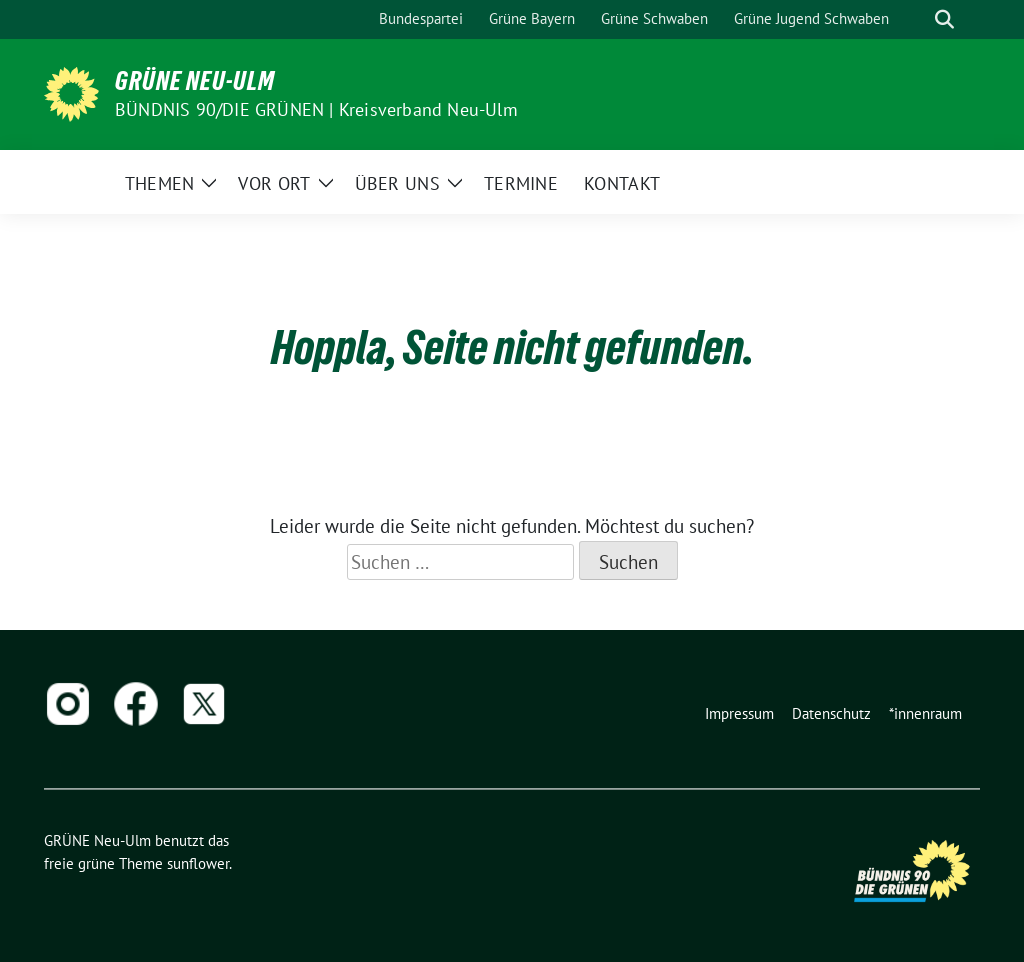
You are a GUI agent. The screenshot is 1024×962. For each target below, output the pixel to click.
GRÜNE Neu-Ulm (195, 81)
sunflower (198, 863)
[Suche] (916, 19)
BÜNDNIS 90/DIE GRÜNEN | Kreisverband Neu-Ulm (316, 109)
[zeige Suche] (944, 19)
